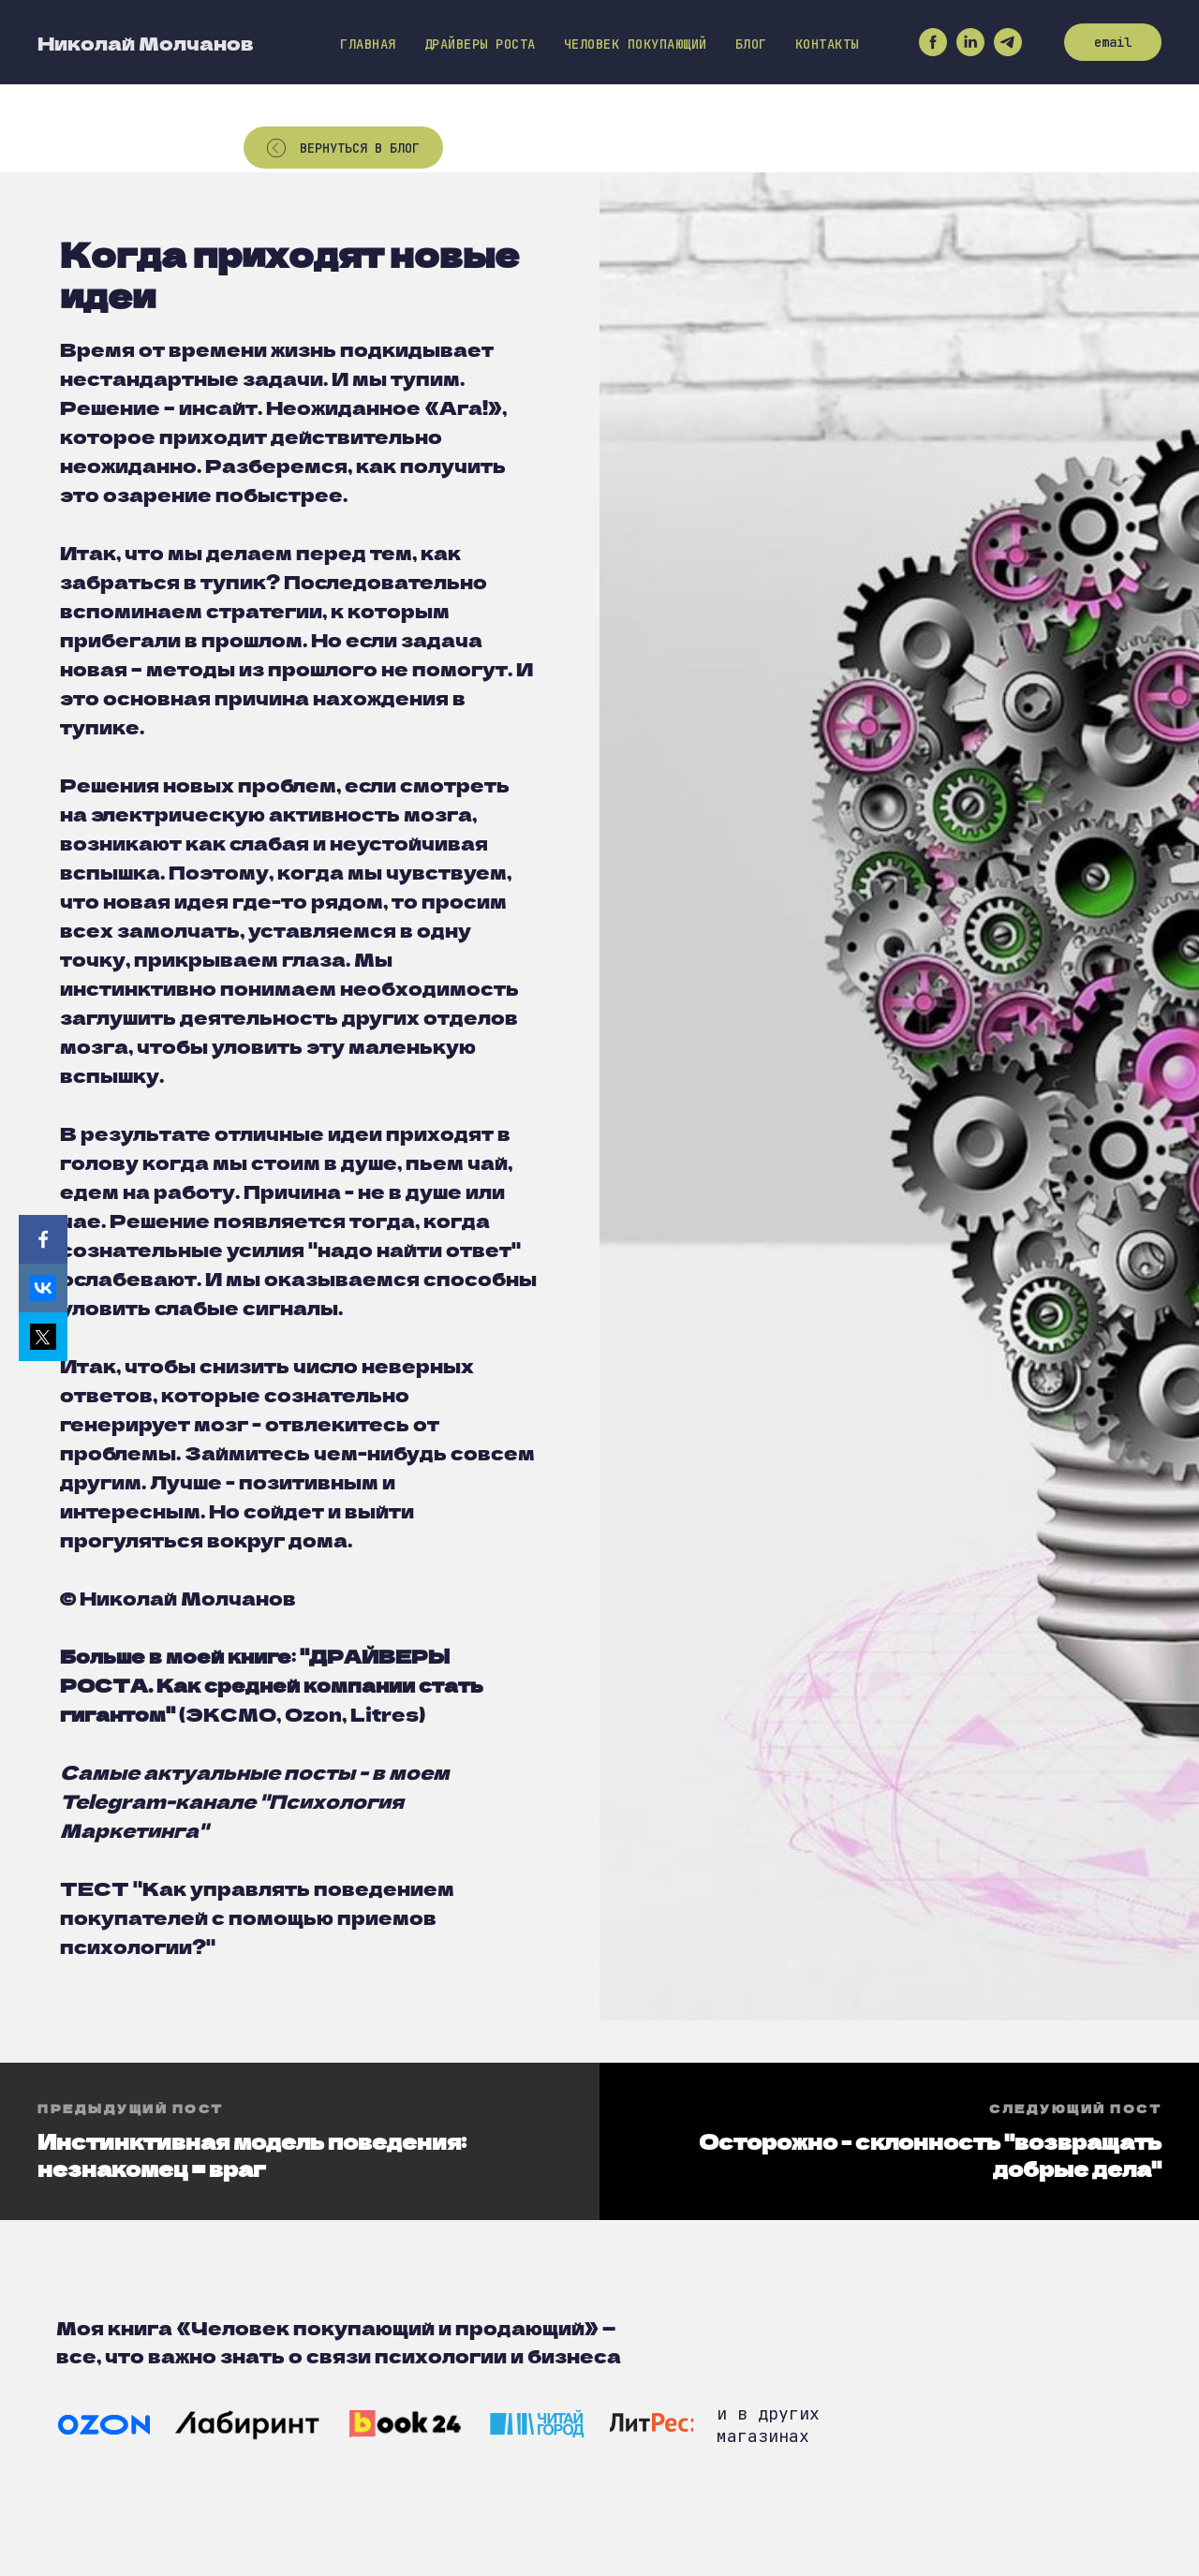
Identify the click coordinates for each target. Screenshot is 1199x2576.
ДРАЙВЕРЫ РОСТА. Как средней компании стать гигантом (271, 1684)
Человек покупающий (635, 44)
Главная (368, 44)
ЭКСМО (230, 1713)
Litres (384, 1713)
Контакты (827, 44)
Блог (751, 44)
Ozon (313, 1713)
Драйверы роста (480, 44)
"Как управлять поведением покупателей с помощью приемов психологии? (257, 1917)
